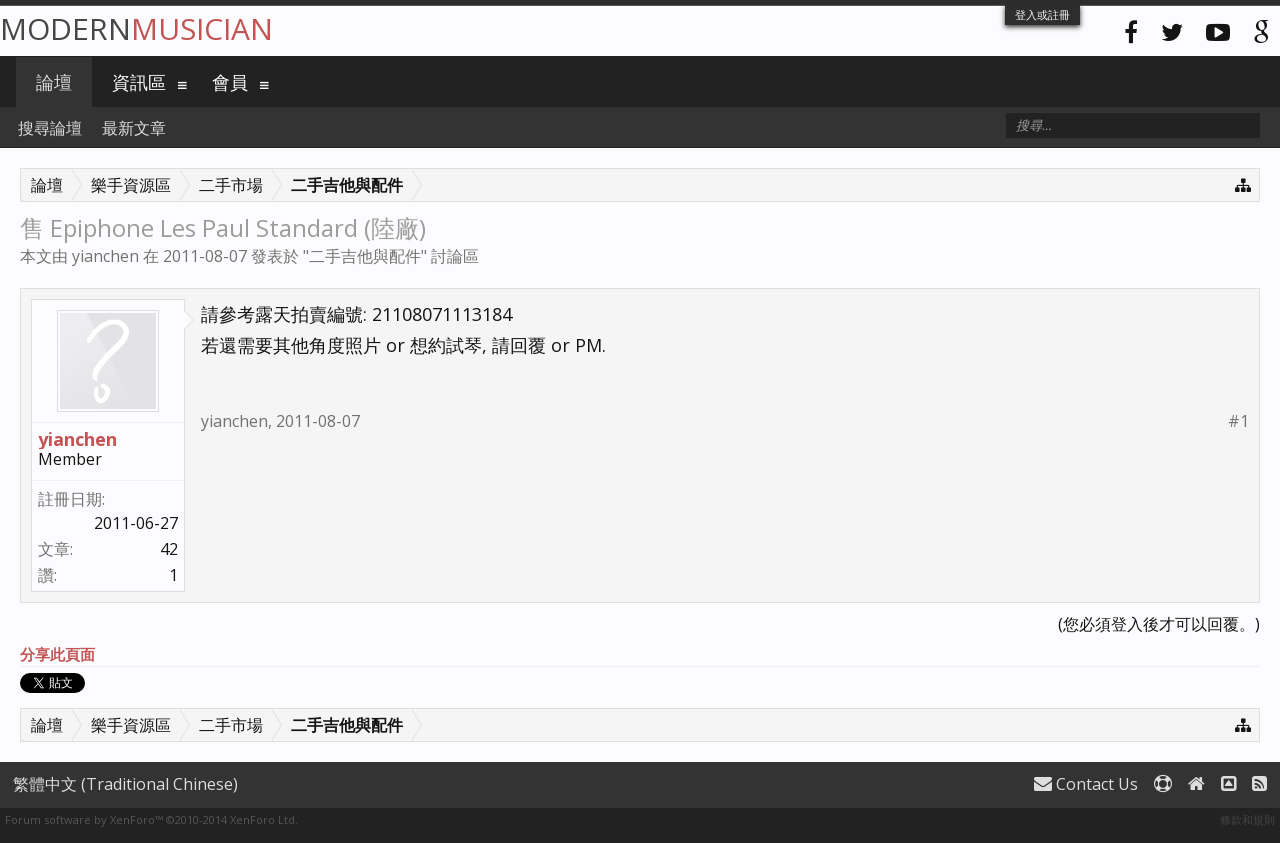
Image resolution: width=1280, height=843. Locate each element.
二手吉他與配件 (365, 256)
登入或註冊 (1042, 14)
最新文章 (134, 128)
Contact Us (1086, 784)
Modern (136, 28)
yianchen (105, 256)
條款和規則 (1247, 819)
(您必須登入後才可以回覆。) (1159, 624)
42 (169, 549)
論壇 (54, 82)
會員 (230, 82)
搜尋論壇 (50, 128)
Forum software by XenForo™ (151, 819)
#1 (1238, 421)
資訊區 (139, 82)
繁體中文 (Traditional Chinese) (125, 784)
